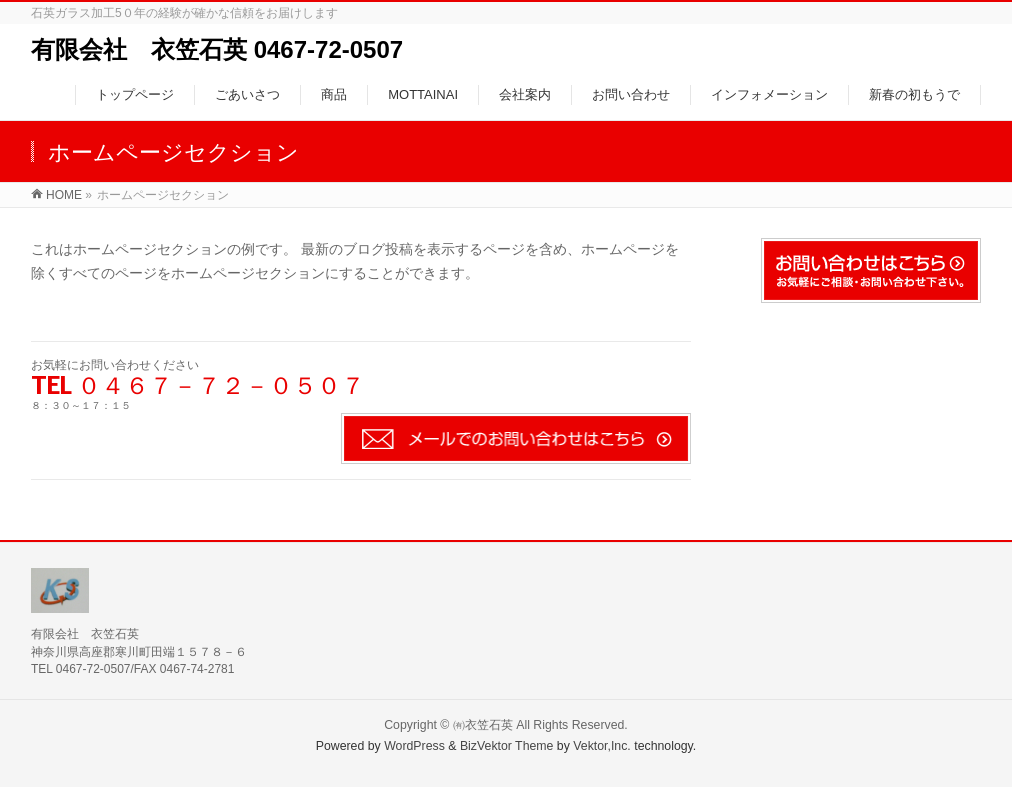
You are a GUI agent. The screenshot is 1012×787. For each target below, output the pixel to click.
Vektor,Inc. (602, 746)
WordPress (414, 746)
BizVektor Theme (507, 746)
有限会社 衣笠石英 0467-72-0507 (217, 49)
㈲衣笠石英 (483, 725)
